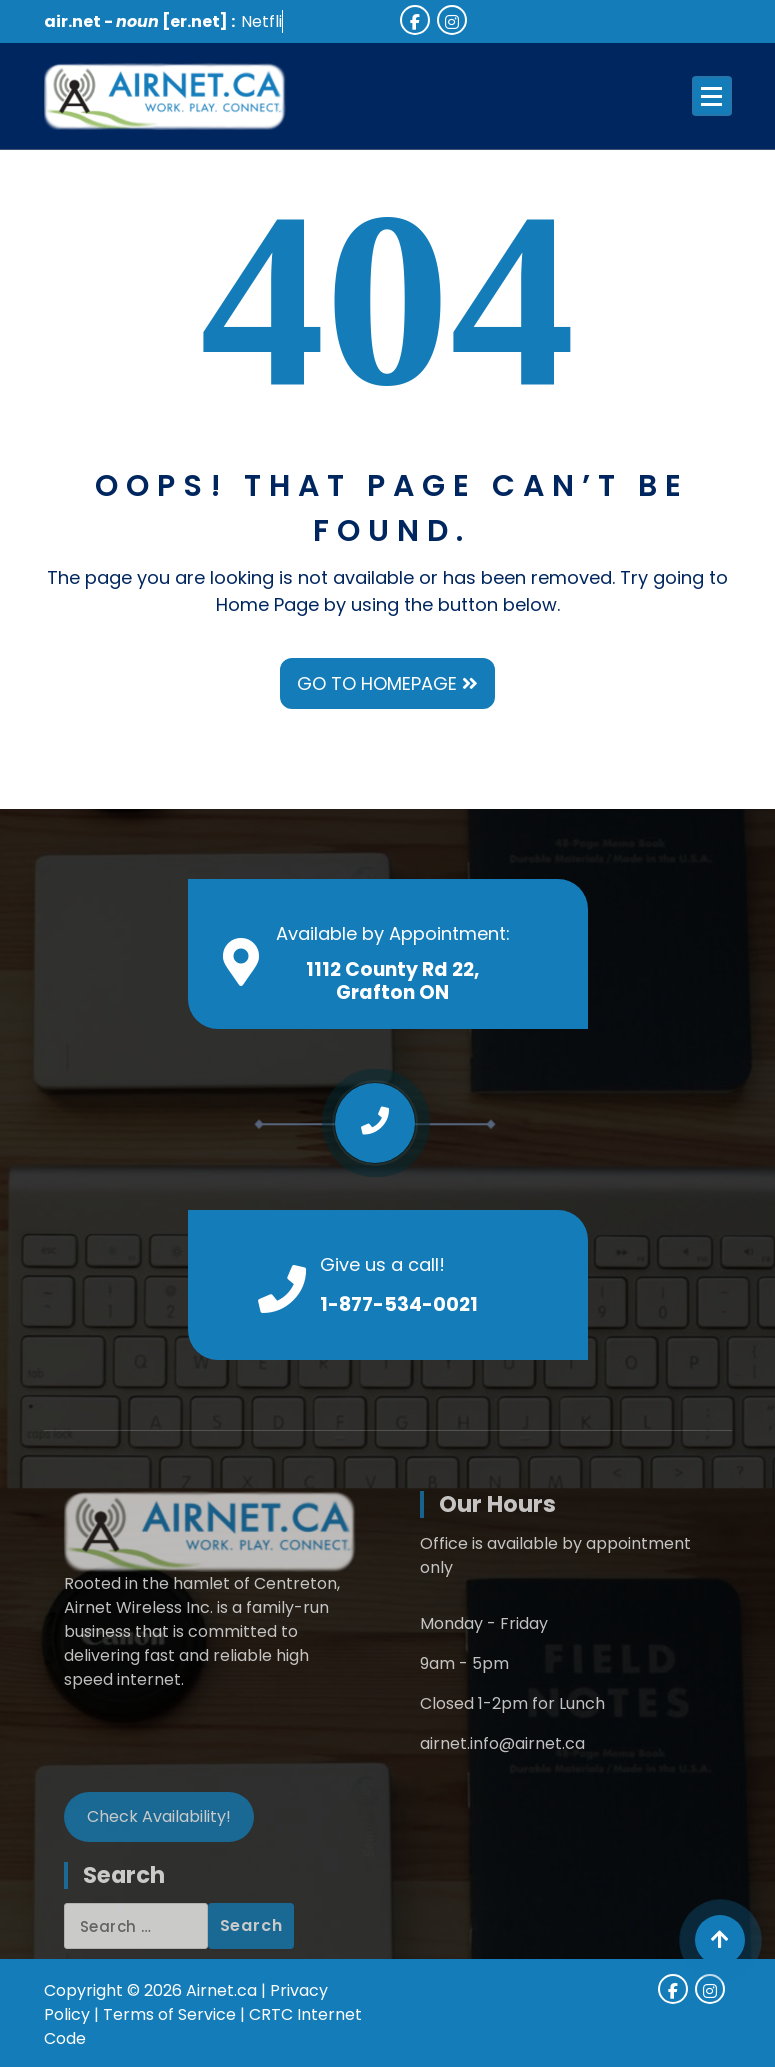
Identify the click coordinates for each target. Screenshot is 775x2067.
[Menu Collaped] (712, 96)
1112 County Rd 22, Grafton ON (392, 981)
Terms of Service (169, 2014)
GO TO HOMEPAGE (387, 683)
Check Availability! (159, 1816)
